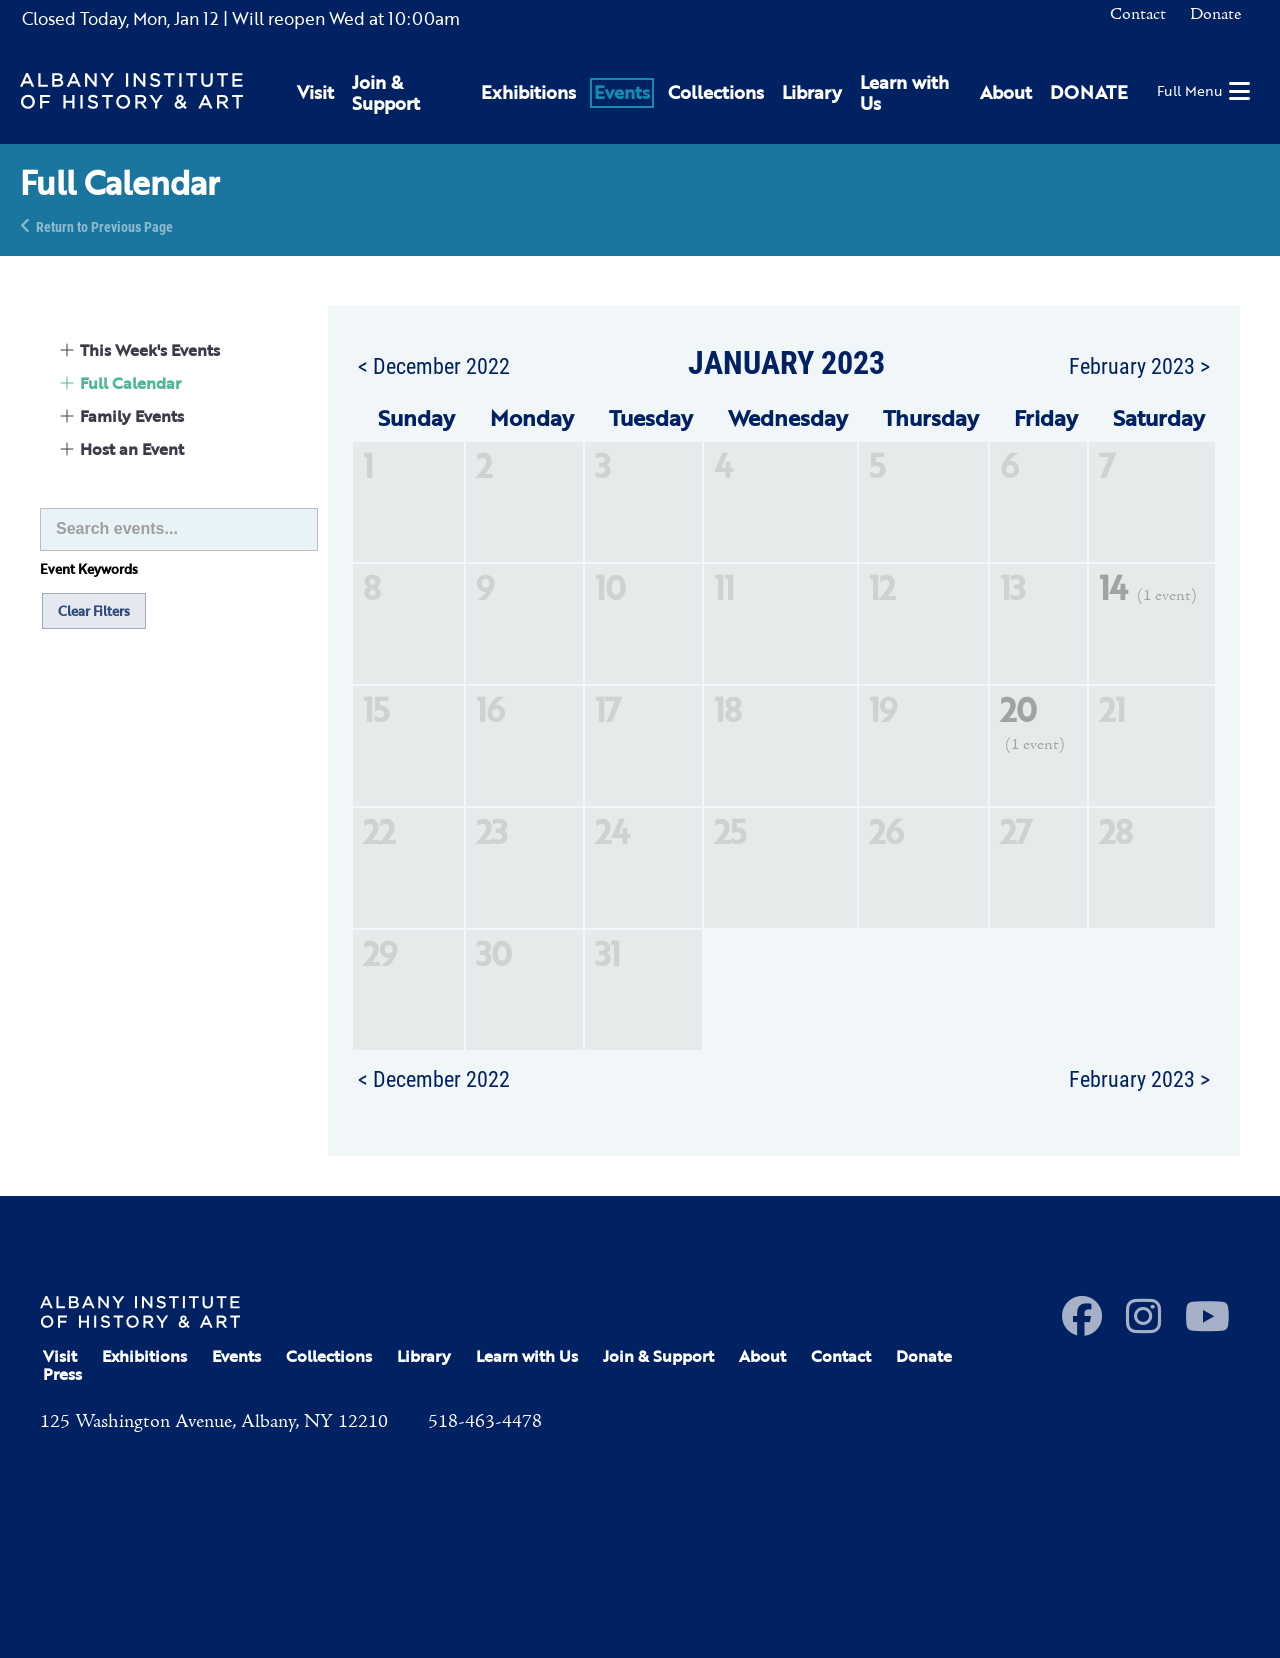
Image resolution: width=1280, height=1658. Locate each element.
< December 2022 (434, 365)
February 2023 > (1139, 365)
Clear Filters (94, 611)
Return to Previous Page (104, 225)
